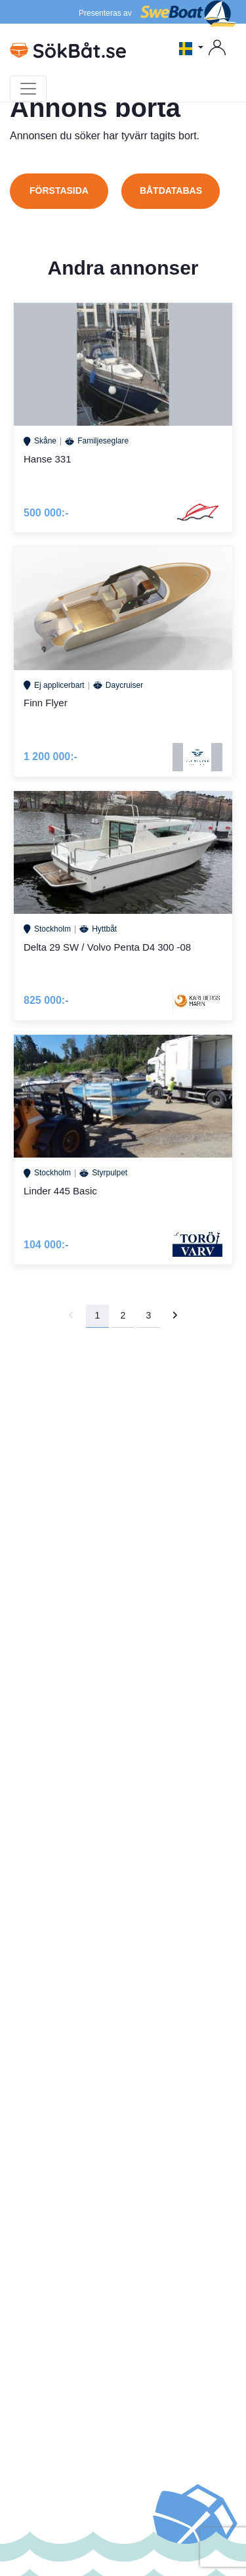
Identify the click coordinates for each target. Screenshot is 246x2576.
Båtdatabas (171, 190)
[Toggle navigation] (28, 89)
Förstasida (59, 190)
